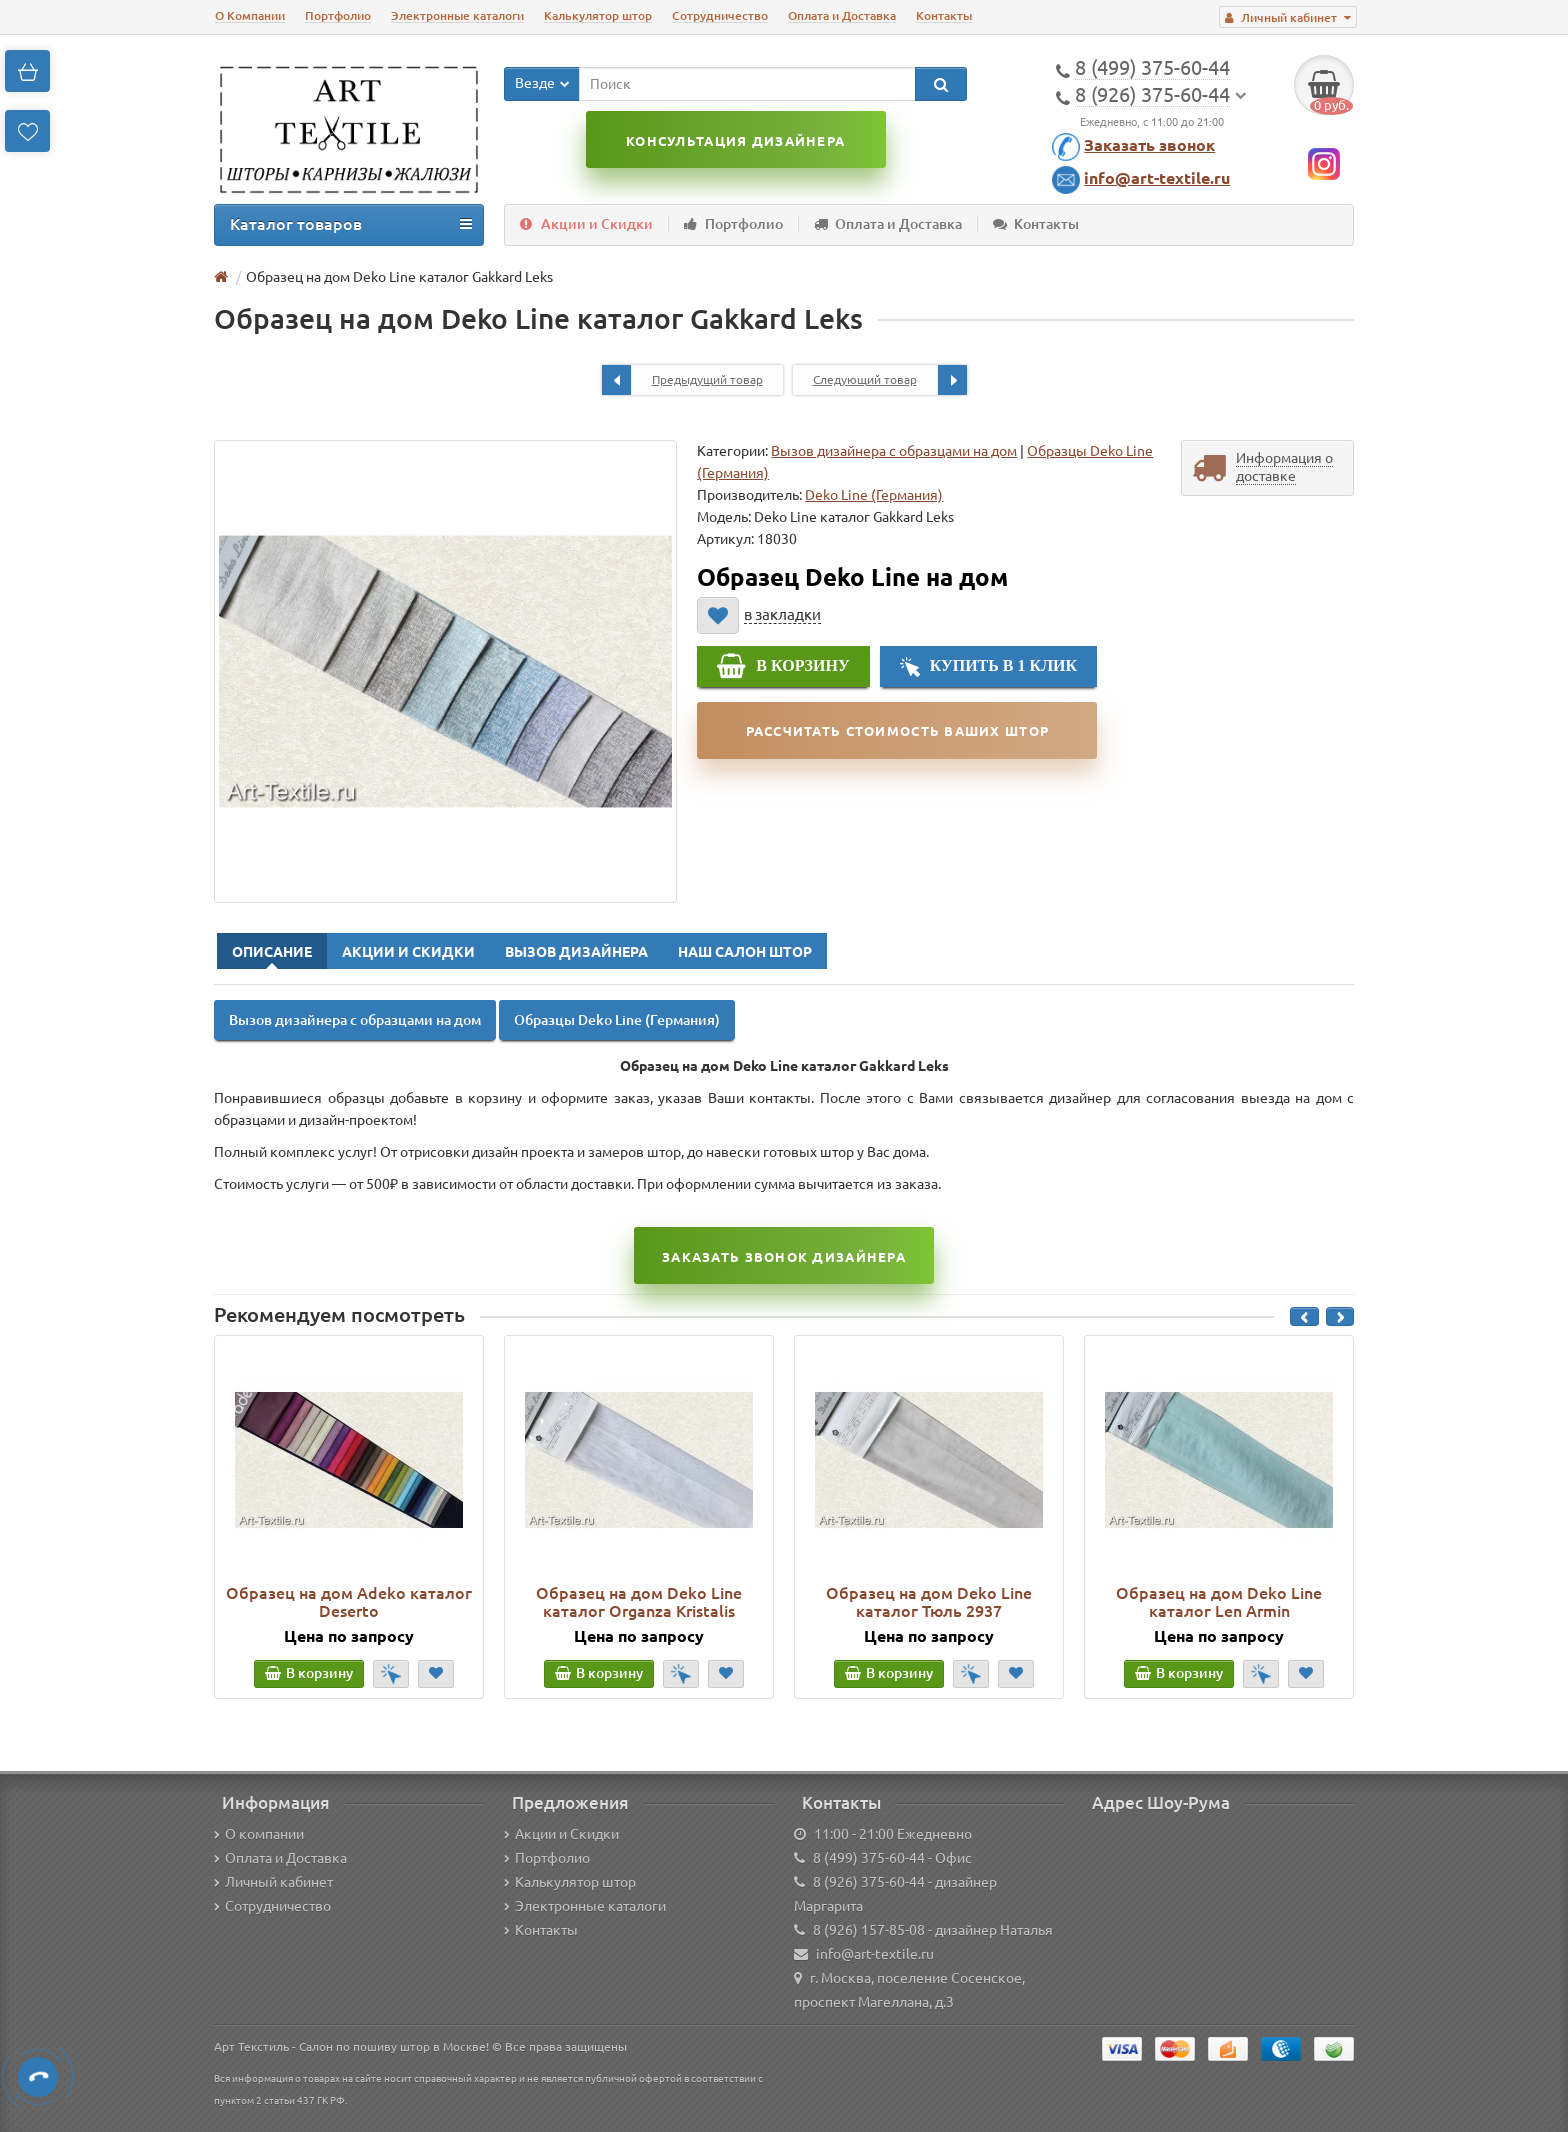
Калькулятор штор (598, 15)
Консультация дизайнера (735, 141)
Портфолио (338, 15)
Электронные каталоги (457, 15)
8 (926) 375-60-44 (869, 1882)
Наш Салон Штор (745, 952)
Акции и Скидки (586, 224)
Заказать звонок (1149, 145)
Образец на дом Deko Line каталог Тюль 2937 (929, 1602)
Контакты (944, 15)
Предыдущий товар (682, 380)
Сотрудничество (720, 15)
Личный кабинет (273, 1882)
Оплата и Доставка (842, 15)
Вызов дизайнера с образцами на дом (894, 451)
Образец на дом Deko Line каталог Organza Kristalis (639, 1602)
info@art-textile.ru (1157, 178)
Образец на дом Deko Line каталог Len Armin (1219, 1602)
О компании (259, 1834)
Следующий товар (890, 380)
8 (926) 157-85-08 (869, 1930)
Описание (272, 952)
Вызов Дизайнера (576, 952)
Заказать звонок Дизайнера (784, 1257)
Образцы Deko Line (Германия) (617, 1020)
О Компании (250, 15)
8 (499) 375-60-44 (869, 1858)
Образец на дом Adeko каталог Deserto (349, 1602)
